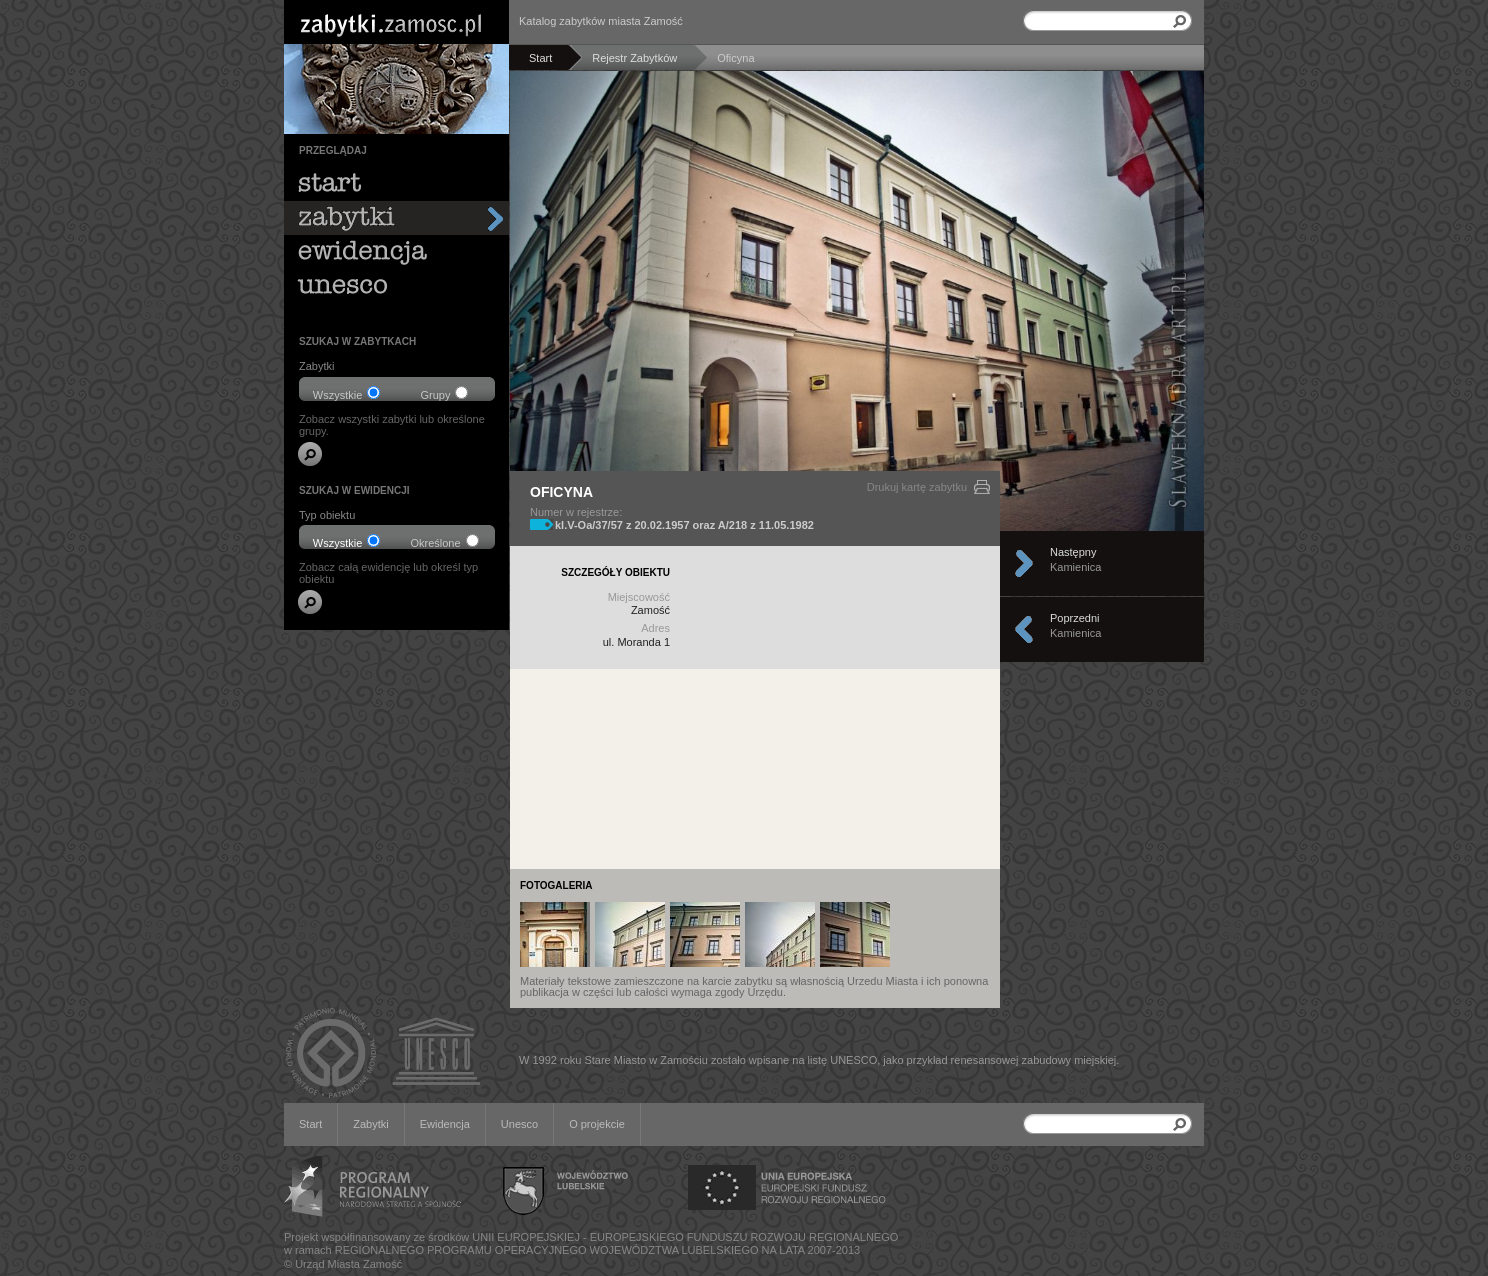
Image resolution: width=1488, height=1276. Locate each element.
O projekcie (597, 1124)
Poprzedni (1109, 629)
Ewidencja (445, 1124)
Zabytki (370, 1124)
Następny (1109, 563)
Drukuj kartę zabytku (917, 487)
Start (310, 1124)
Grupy (445, 393)
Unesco (519, 1124)
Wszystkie (347, 393)
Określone (444, 541)
